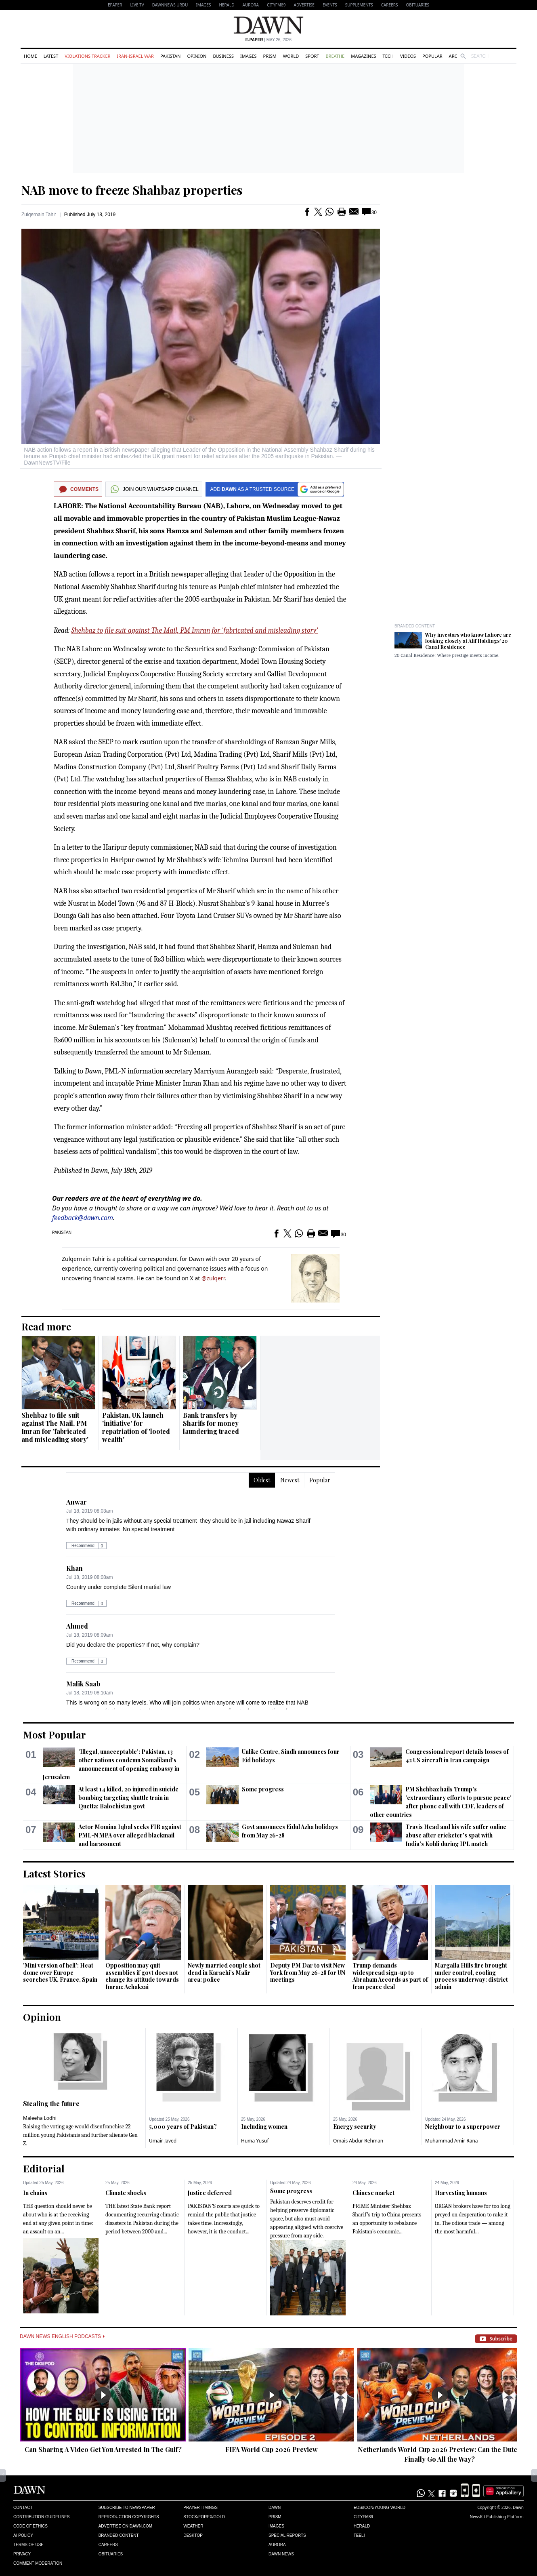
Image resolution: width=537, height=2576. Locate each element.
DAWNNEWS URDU (170, 5)
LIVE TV (137, 5)
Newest (289, 1480)
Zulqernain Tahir (38, 214)
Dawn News (281, 2554)
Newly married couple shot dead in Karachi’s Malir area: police (224, 1972)
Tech (388, 56)
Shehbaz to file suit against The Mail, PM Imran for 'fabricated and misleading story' (194, 630)
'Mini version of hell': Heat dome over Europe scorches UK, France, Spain (60, 1972)
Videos (408, 56)
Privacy (22, 2554)
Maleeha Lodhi (40, 2118)
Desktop (193, 2535)
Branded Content (414, 626)
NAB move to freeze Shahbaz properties (132, 190)
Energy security (354, 2126)
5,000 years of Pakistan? (183, 2126)
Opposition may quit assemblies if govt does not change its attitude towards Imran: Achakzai (142, 1976)
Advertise (304, 5)
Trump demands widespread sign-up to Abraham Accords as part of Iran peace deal (390, 1976)
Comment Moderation (37, 2563)
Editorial (44, 2168)
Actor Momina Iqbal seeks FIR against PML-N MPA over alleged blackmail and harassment (129, 1835)
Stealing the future (51, 2103)
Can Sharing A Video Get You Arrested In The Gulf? (103, 2449)
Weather (193, 2526)
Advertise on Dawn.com (125, 2526)
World (291, 56)
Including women (264, 2126)
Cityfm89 (363, 2517)
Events (330, 5)
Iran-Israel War (135, 56)
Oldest (262, 1480)
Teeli (359, 2535)
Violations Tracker (87, 56)
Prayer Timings (200, 2507)
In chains (35, 2193)
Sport (312, 56)
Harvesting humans (461, 2193)
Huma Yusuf (255, 2140)
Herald (226, 5)
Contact (23, 2507)
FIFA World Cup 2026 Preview (271, 2449)
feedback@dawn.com (82, 1217)
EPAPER (115, 5)
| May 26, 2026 (268, 40)
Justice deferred (210, 2193)
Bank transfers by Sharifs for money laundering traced (211, 1423)
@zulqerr (212, 1278)
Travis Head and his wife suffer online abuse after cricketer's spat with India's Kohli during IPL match (455, 1835)
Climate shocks (125, 2193)
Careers (389, 5)
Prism (270, 56)
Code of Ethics (30, 2526)
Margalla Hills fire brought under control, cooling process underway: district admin (471, 1976)
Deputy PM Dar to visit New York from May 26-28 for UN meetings (307, 1972)
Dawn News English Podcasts (62, 2336)
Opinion (196, 56)
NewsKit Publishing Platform (497, 2516)
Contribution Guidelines (41, 2517)
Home (30, 56)
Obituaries (417, 5)
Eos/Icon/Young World (379, 2507)
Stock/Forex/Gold (204, 2517)
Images (203, 5)
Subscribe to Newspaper (127, 2507)
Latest (51, 56)
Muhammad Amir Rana (451, 2140)
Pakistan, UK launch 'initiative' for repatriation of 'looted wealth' (136, 1427)
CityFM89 (276, 5)
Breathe (334, 56)
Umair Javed (162, 2140)
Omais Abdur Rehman (358, 2140)
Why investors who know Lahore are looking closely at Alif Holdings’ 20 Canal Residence (468, 640)
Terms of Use (28, 2544)
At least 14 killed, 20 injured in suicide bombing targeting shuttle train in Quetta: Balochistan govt (128, 1797)
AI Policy (23, 2535)
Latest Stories (54, 1873)
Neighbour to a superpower (462, 2126)
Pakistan (170, 56)
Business (223, 56)
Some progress (263, 1789)
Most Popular (54, 1734)
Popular (432, 56)
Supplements (359, 5)
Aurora (251, 5)
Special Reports (287, 2535)
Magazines (363, 56)
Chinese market (373, 2193)
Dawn (274, 2507)
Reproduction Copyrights (129, 2517)
